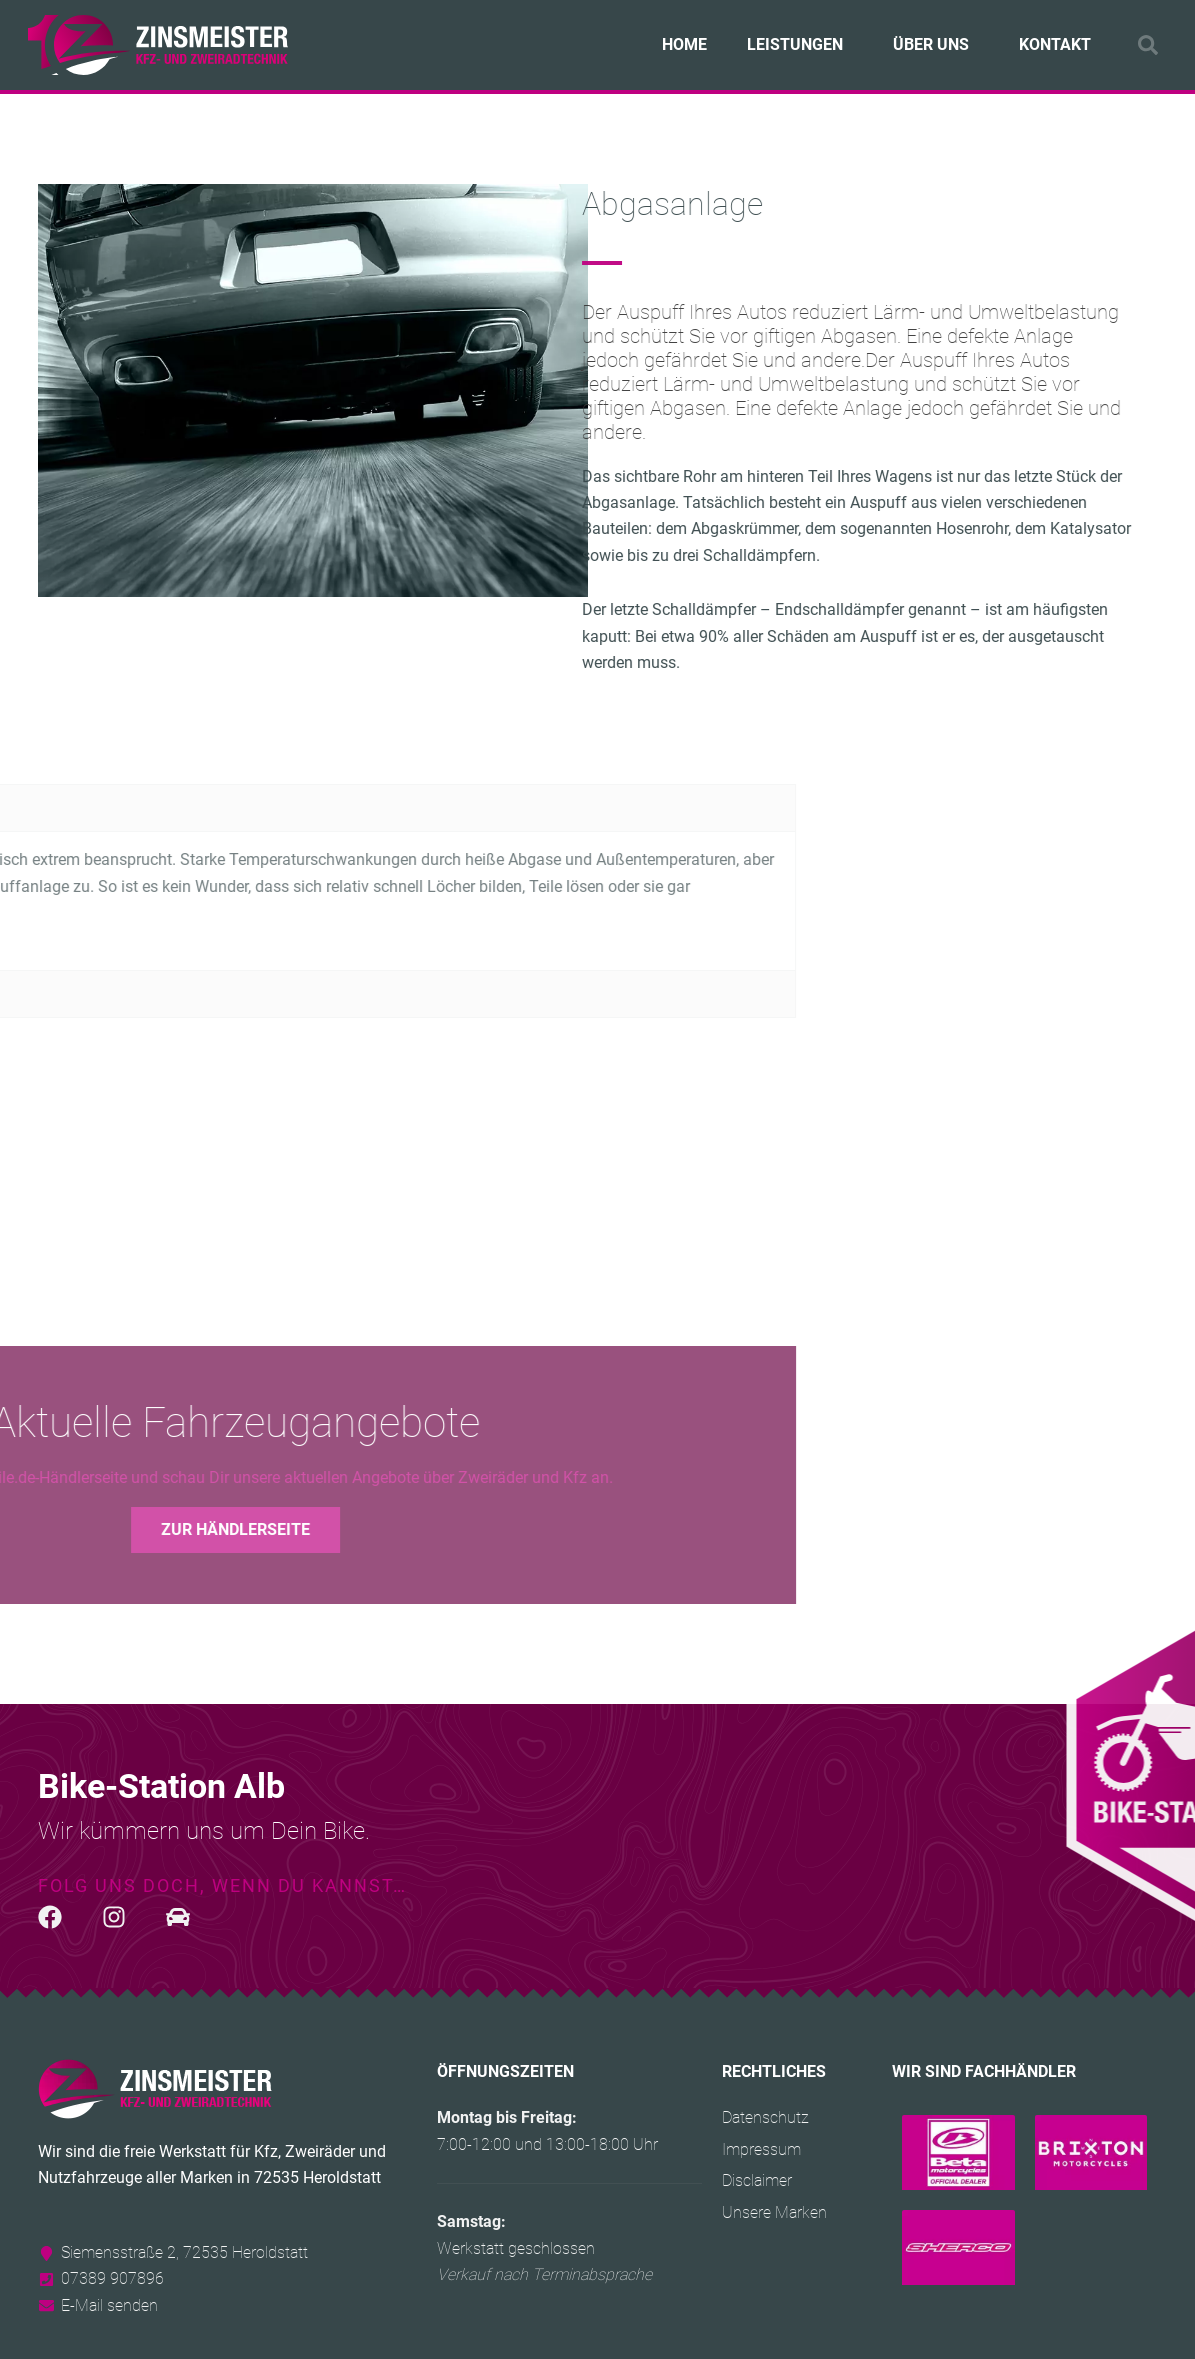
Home (684, 44)
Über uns (936, 45)
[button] (1148, 45)
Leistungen (800, 45)
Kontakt (1055, 44)
